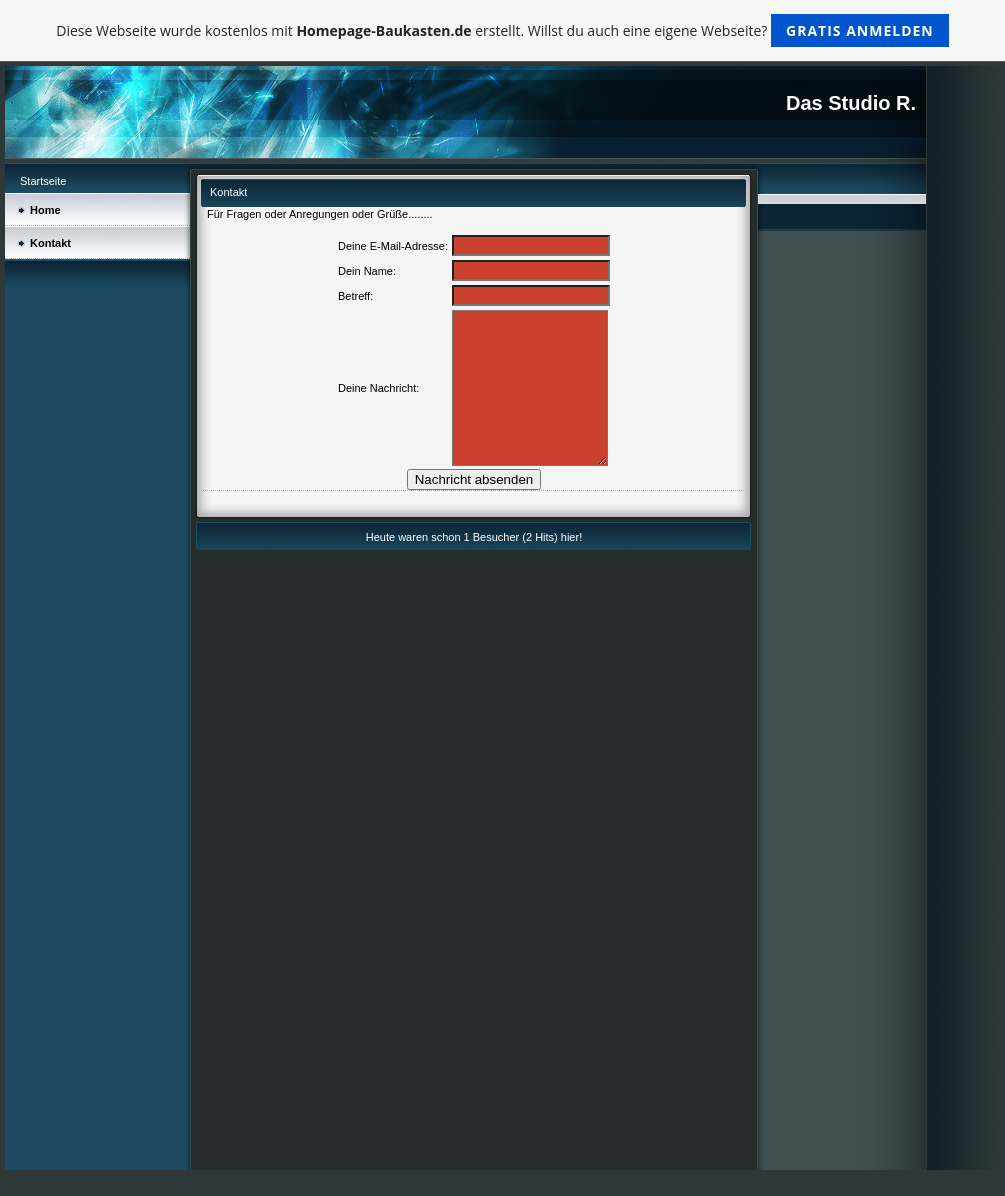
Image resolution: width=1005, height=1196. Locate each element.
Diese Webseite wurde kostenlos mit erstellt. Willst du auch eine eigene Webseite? (502, 30)
